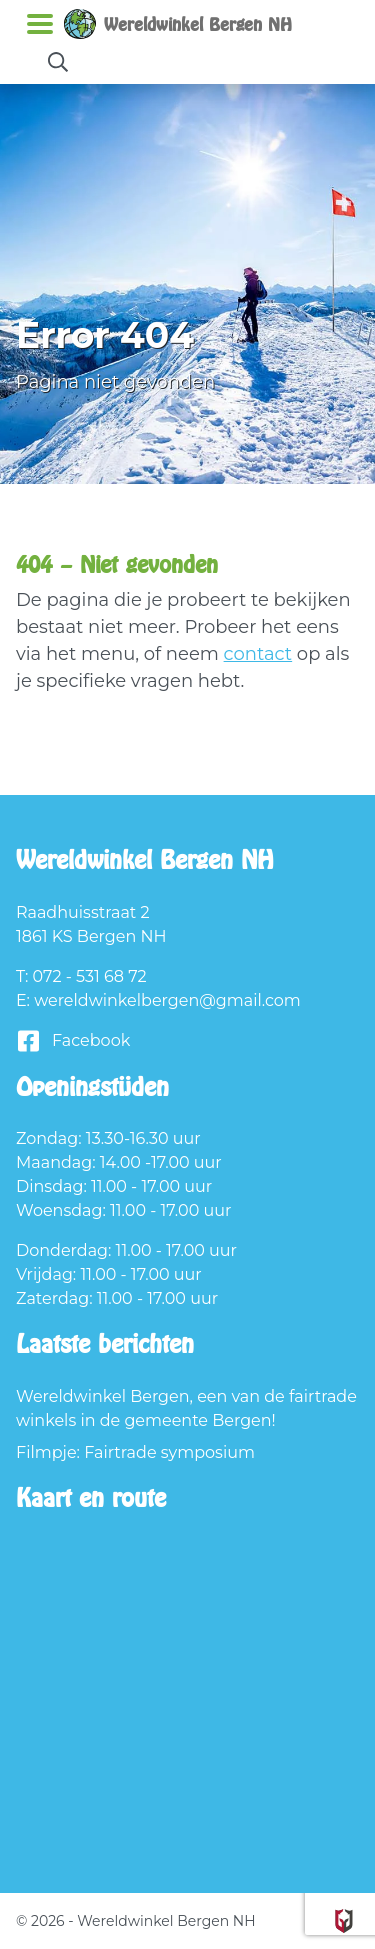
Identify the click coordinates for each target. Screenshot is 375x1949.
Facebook (73, 1041)
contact (258, 654)
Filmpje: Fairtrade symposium (135, 1452)
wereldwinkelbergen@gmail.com (167, 1000)
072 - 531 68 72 (90, 976)
